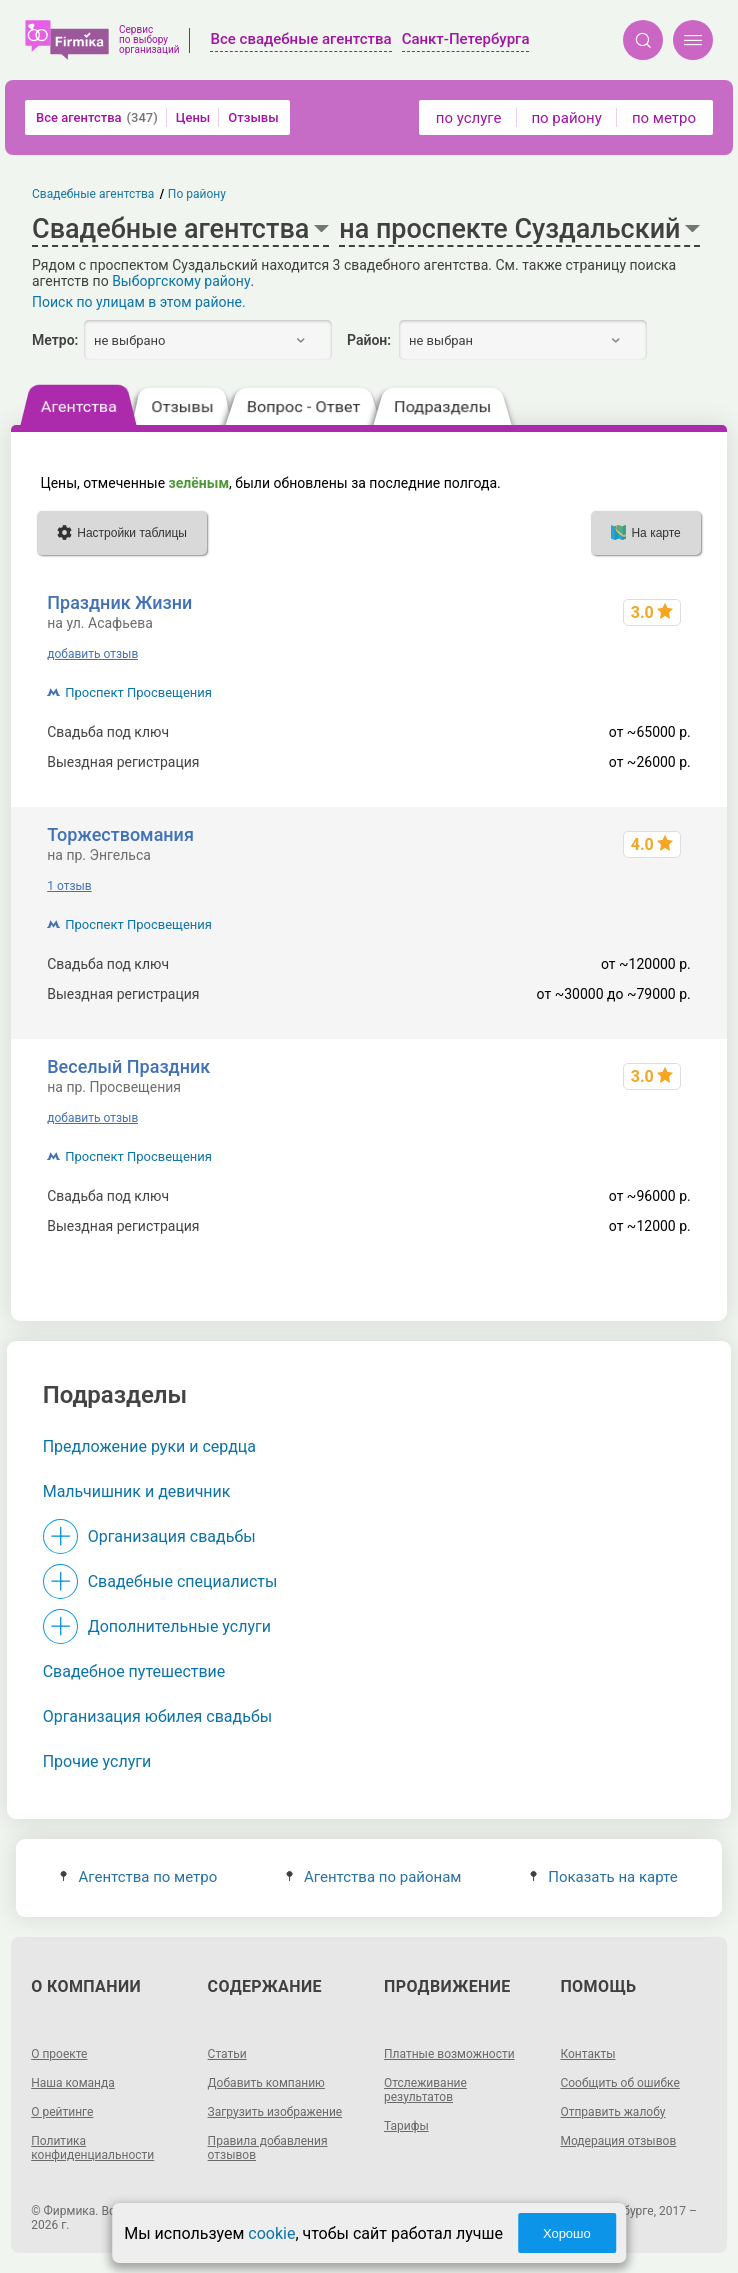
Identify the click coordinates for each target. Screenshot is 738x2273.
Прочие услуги (97, 1761)
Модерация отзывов (618, 2141)
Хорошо (567, 2233)
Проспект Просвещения (138, 692)
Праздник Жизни (119, 602)
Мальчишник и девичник (137, 1491)
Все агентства (97, 117)
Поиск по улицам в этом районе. (139, 302)
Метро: (55, 340)
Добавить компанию (266, 2083)
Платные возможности (449, 2054)
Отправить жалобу (612, 2112)
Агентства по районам (374, 1877)
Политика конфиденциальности (92, 2148)
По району (197, 194)
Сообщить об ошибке (619, 2083)
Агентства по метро (138, 1877)
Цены (193, 117)
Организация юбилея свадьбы (158, 1716)
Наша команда (73, 2083)
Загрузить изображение (275, 2112)
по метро (664, 118)
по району (566, 118)
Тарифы (406, 2126)
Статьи (227, 2054)
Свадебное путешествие (134, 1671)
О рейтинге (62, 2112)
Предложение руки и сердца (149, 1446)
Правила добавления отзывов (268, 2148)
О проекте (59, 2054)
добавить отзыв (92, 654)
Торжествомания (120, 834)
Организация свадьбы (172, 1536)
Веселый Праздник (128, 1066)
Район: (369, 340)
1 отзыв (69, 886)
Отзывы (253, 117)
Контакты (587, 2054)
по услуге (469, 118)
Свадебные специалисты (183, 1581)
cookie (271, 2233)
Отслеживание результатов (425, 2090)
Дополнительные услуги (179, 1626)
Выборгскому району (181, 281)
